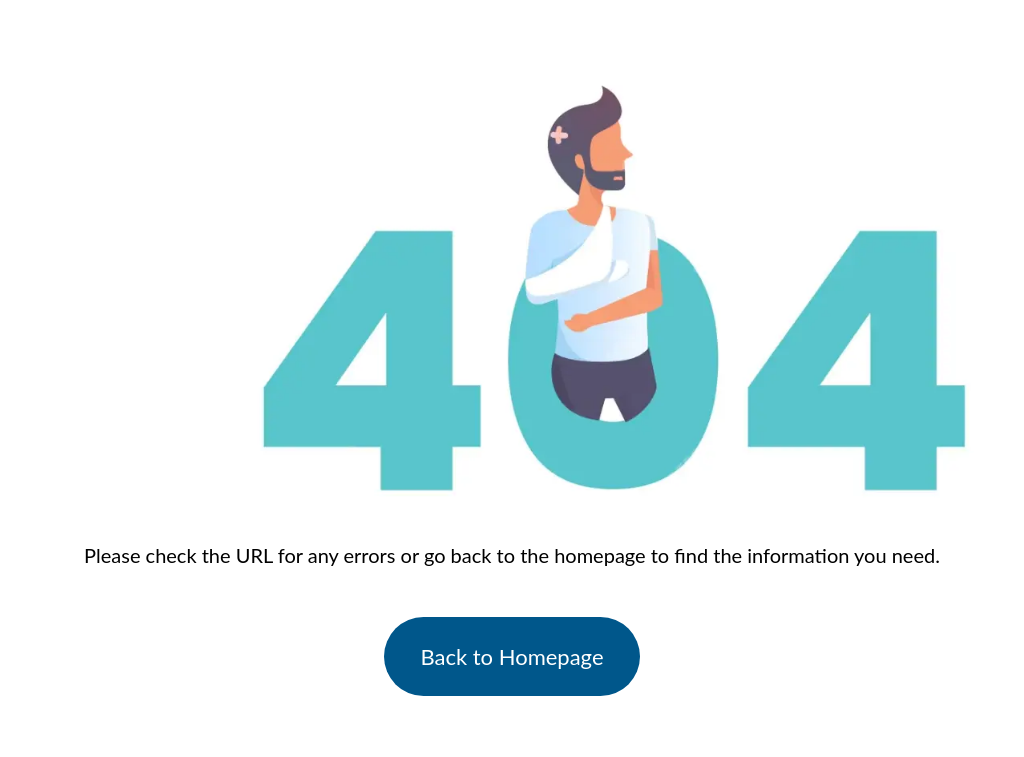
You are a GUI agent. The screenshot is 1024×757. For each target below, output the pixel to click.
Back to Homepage (511, 656)
